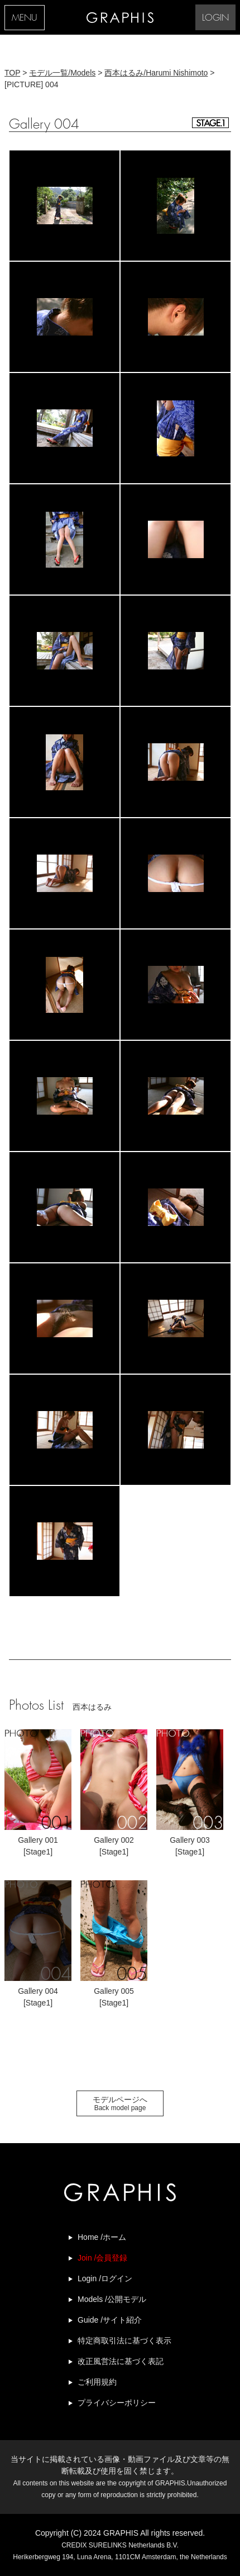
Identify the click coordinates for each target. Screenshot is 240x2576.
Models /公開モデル (112, 2299)
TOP (12, 72)
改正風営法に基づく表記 (121, 2361)
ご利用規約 (97, 2381)
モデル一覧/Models (62, 72)
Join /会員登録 (102, 2257)
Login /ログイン (105, 2278)
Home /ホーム (102, 2237)
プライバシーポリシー (117, 2402)
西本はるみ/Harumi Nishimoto (156, 72)
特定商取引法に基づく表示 (124, 2340)
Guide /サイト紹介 (110, 2319)
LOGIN (215, 18)
